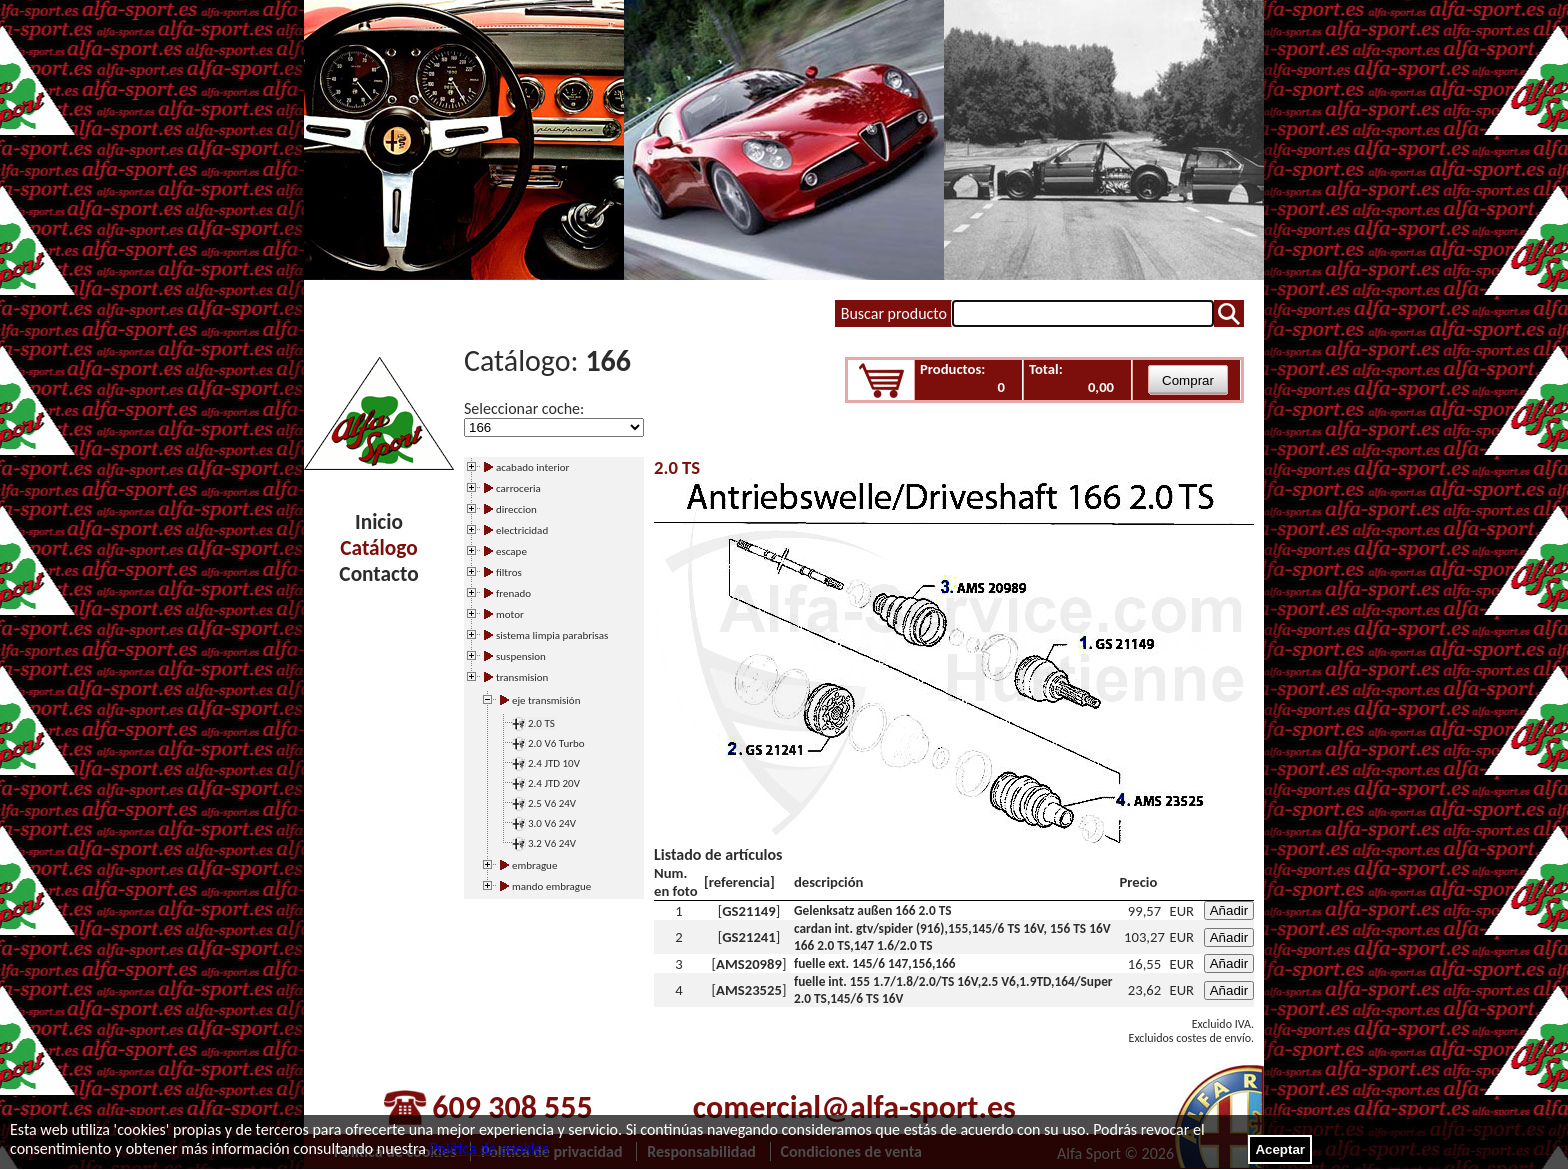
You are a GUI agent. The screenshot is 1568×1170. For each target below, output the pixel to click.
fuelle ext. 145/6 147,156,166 (875, 963)
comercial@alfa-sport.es (854, 1107)
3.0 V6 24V (552, 823)
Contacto (378, 574)
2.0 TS (541, 723)
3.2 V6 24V (552, 843)
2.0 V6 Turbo (556, 743)
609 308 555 (512, 1107)
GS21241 (748, 937)
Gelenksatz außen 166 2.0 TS (873, 910)
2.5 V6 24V (552, 803)
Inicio (379, 522)
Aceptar (1280, 1149)
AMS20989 (749, 964)
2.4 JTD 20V (554, 783)
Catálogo (378, 548)
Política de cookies (489, 1148)
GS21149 (748, 911)
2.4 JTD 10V (554, 763)
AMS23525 (749, 990)
